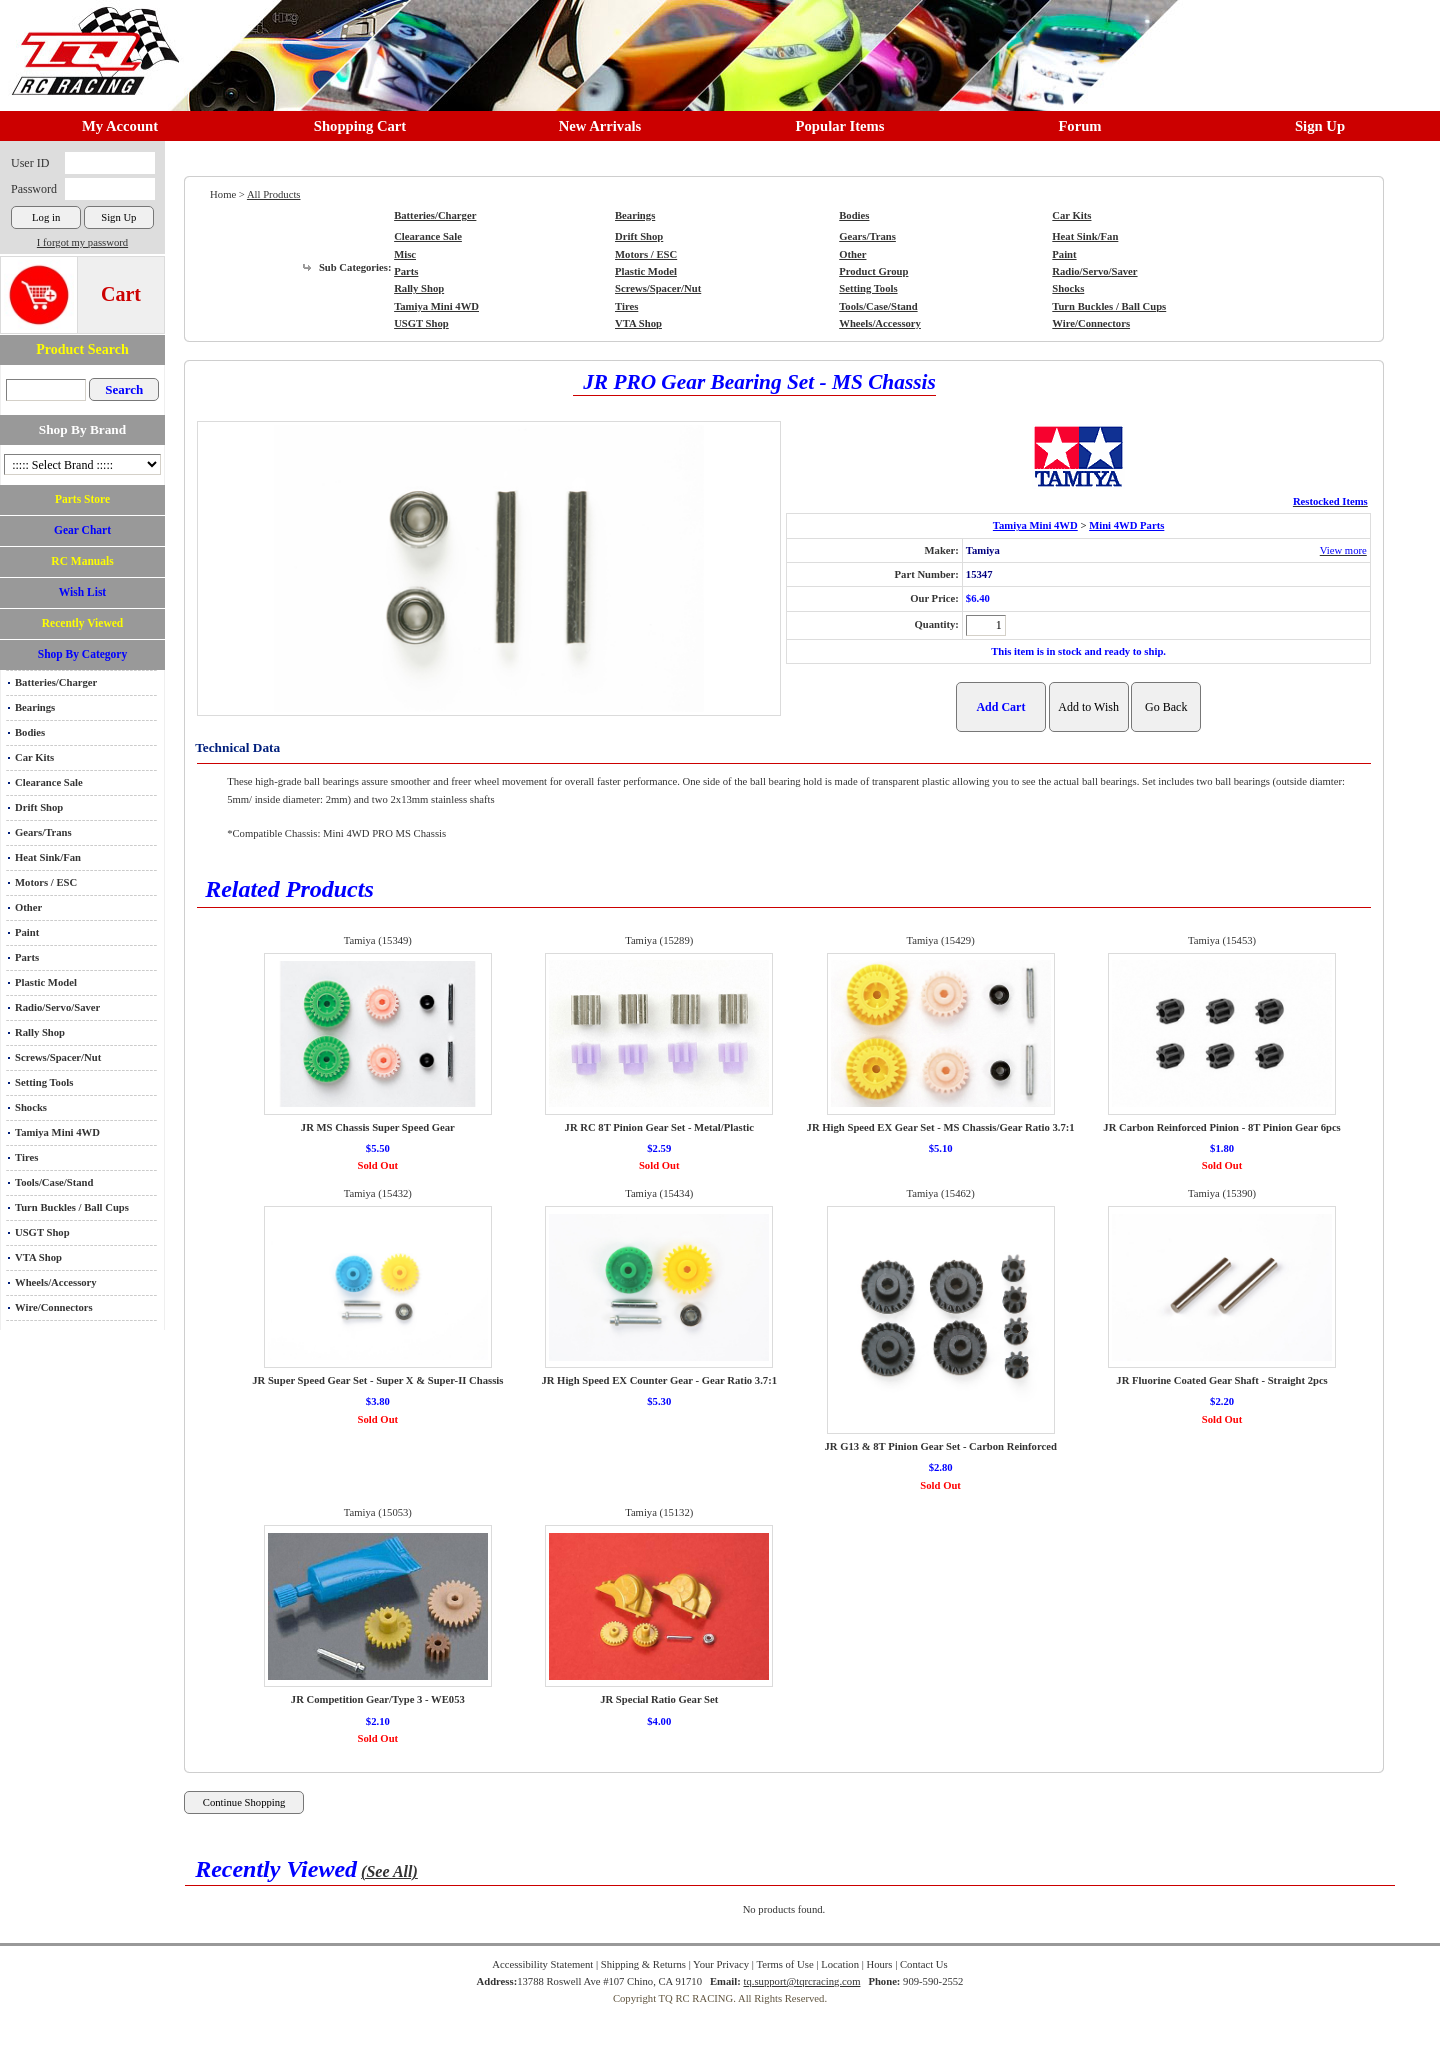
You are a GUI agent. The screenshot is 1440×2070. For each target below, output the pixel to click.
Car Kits (34, 757)
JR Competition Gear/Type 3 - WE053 (378, 1699)
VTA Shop (38, 1257)
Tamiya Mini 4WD (57, 1132)
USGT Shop (42, 1232)
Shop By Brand (82, 429)
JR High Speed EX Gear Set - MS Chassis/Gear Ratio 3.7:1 (941, 1127)
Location (840, 1964)
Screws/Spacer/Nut (58, 1057)
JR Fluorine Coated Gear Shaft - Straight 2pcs (1221, 1380)
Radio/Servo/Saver (57, 1007)
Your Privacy (721, 1964)
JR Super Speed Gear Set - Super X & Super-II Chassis (377, 1380)
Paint (27, 932)
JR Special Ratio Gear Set (659, 1699)
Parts (27, 957)
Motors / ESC (46, 882)
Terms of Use (784, 1964)
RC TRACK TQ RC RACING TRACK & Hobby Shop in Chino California (90, 41)
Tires (26, 1157)
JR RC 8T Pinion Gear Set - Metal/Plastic (659, 1127)
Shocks (31, 1107)
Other (28, 907)
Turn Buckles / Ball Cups (72, 1207)
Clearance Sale (49, 782)
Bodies (30, 732)
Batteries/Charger (56, 682)
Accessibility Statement (542, 1964)
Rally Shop (40, 1032)
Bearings (35, 707)
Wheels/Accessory (56, 1282)
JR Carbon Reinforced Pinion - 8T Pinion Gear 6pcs (1221, 1127)
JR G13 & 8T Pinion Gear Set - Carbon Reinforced (940, 1446)
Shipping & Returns (643, 1964)
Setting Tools (44, 1082)
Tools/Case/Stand (54, 1182)
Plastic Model (46, 982)
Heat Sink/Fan (48, 857)
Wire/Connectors (54, 1307)
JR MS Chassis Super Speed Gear (378, 1127)
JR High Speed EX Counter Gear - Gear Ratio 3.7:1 (659, 1380)
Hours (879, 1964)
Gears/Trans (43, 832)
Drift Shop (39, 807)
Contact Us (924, 1964)
